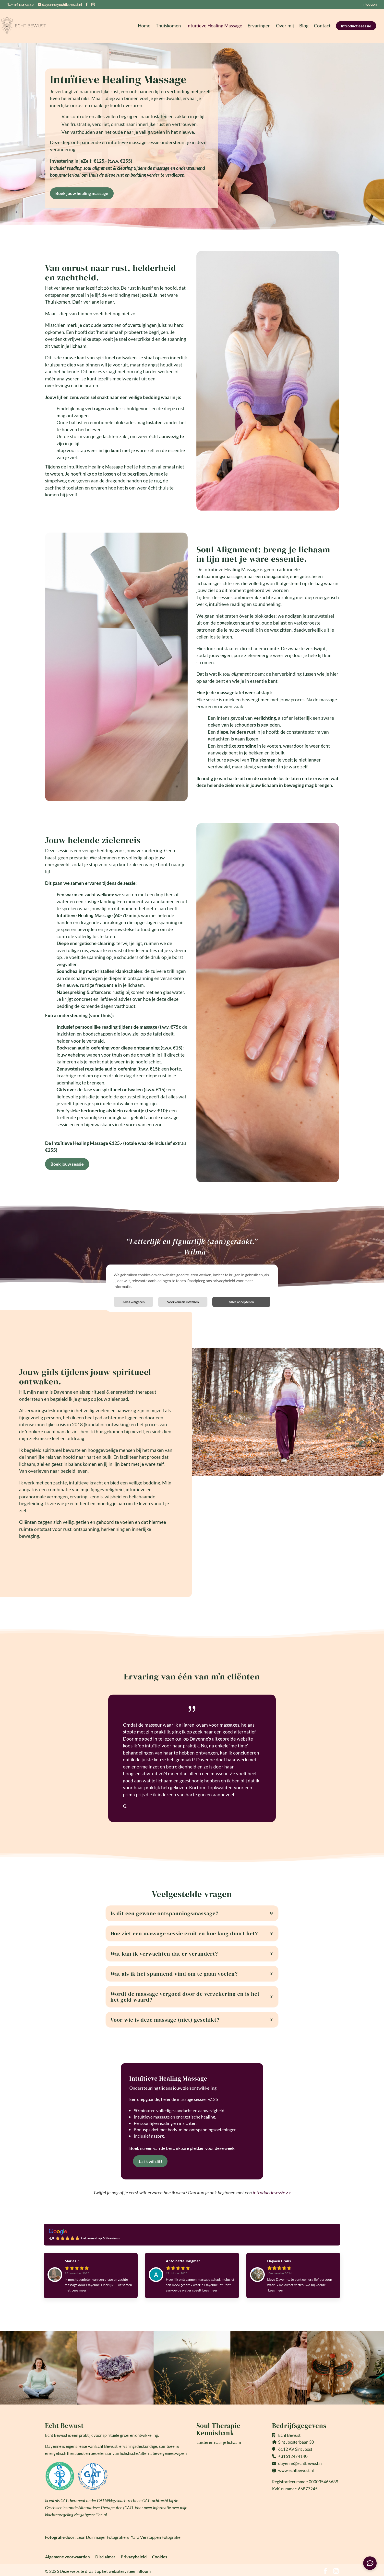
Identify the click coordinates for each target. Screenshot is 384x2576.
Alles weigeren (250, 1301)
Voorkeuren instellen (199, 1301)
